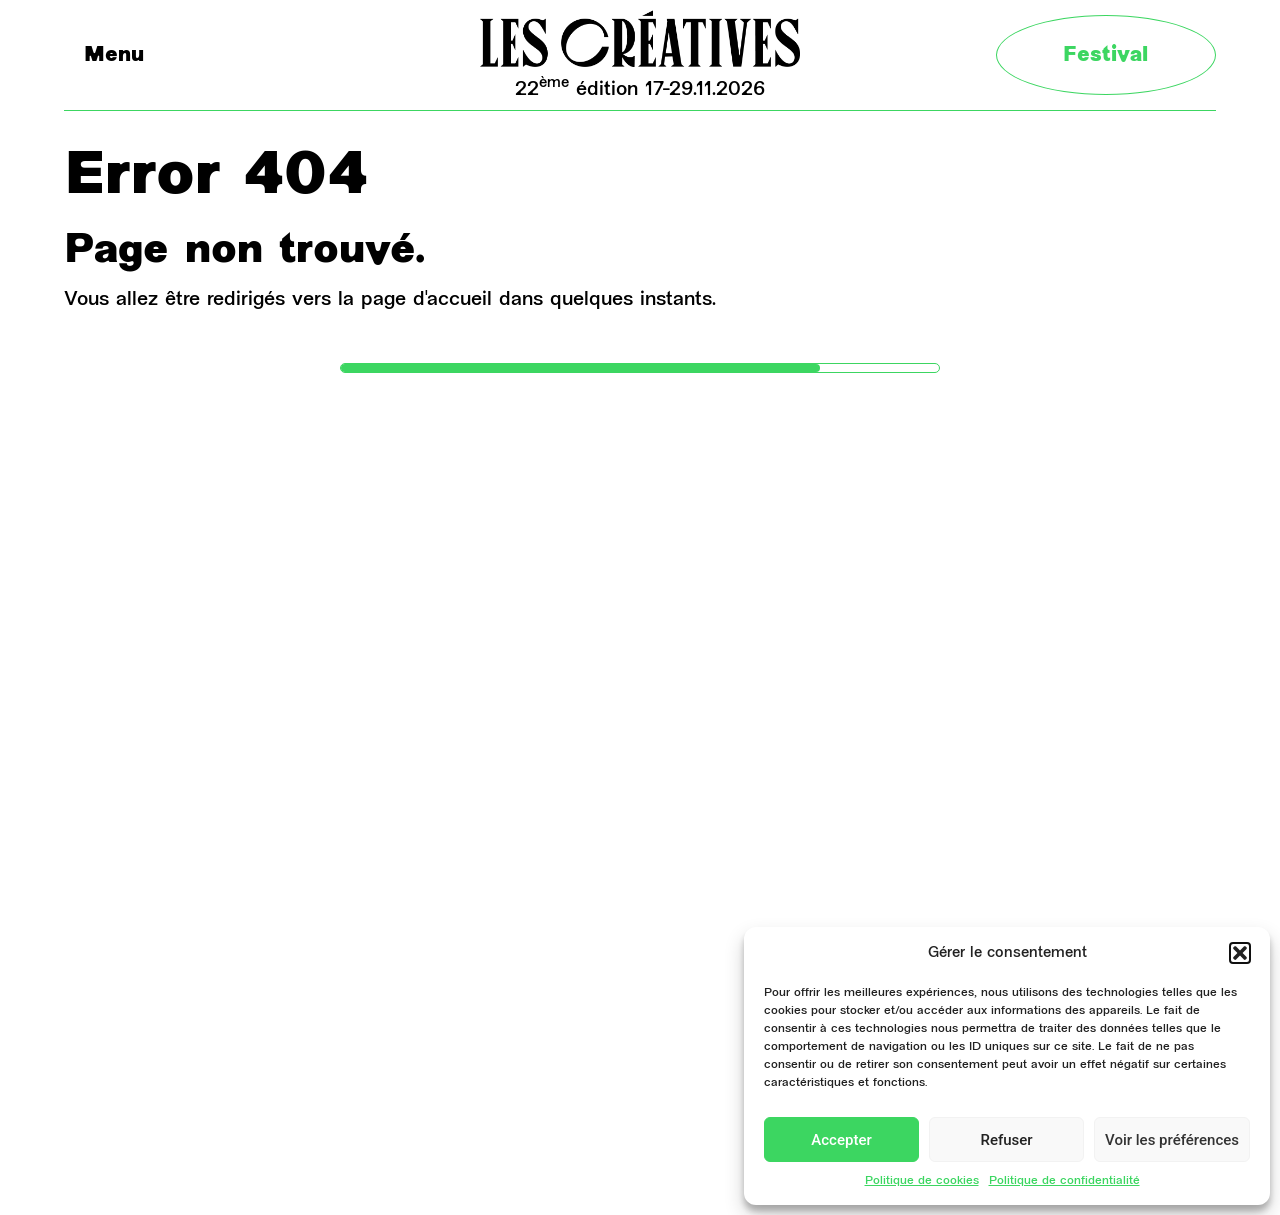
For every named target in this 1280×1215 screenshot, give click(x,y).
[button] (1240, 953)
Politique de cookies (922, 1181)
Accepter (841, 1140)
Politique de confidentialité (1064, 1181)
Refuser (1006, 1140)
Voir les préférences (1172, 1140)
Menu (114, 56)
